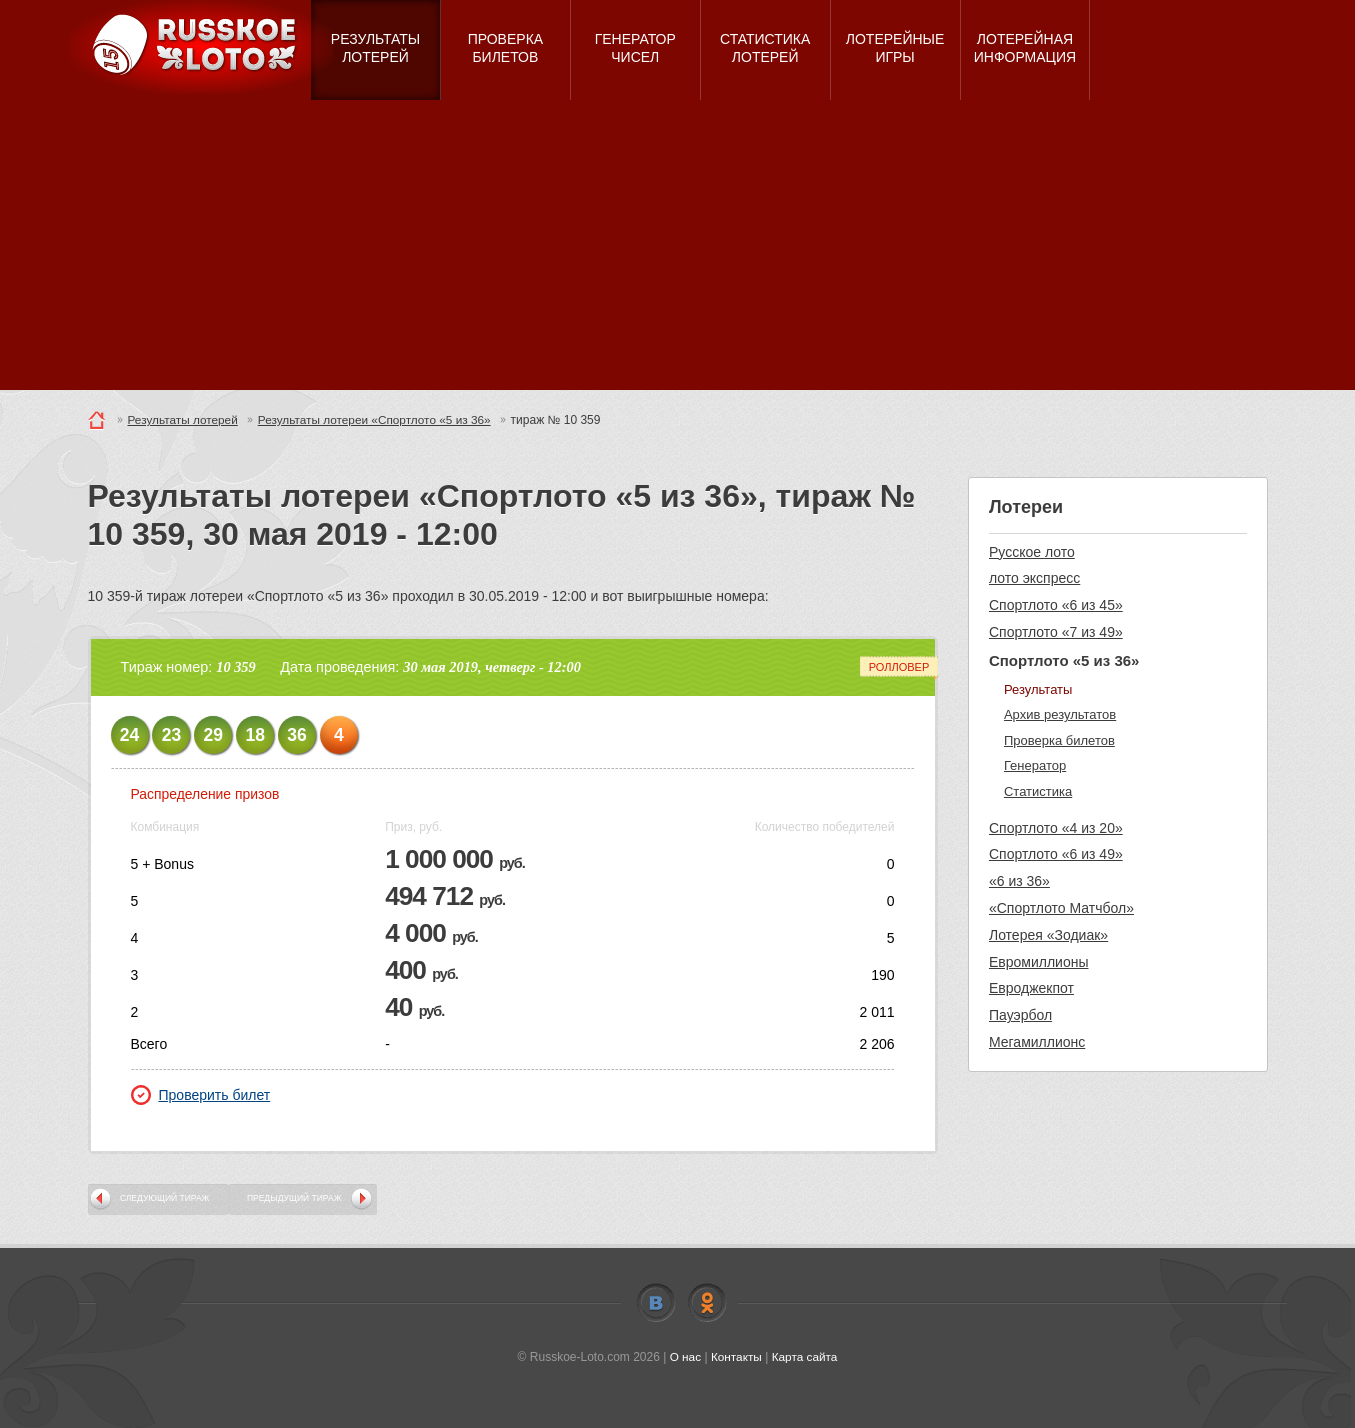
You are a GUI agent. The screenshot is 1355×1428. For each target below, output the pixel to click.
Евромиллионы (1039, 962)
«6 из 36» (1019, 881)
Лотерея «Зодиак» (1048, 935)
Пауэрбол (1020, 1015)
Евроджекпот (1031, 988)
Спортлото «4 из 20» (1056, 828)
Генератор (1035, 765)
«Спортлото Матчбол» (1061, 908)
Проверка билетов (1059, 740)
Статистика (1038, 791)
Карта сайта (805, 1357)
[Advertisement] (678, 250)
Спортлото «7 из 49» (1056, 632)
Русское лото (1032, 552)
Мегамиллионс (1037, 1042)
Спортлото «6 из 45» (1056, 605)
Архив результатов (1060, 714)
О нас (684, 1357)
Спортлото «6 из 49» (1056, 854)
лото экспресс (1034, 578)
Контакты (736, 1357)
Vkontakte (656, 1303)
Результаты (1038, 689)
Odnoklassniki (707, 1303)
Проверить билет (201, 1095)
